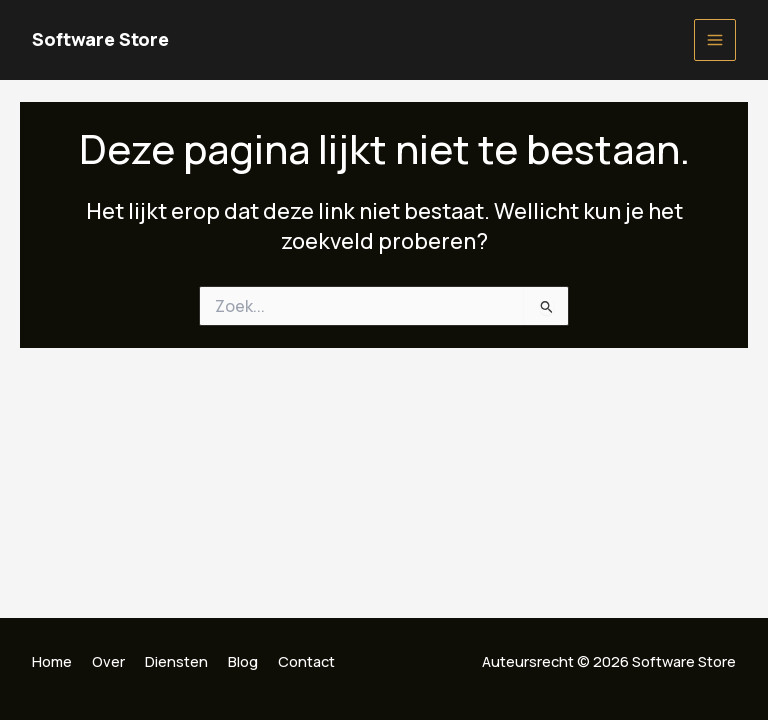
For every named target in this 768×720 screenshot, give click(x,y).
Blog (243, 661)
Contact (306, 661)
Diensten (176, 661)
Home (52, 661)
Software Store (100, 39)
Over (108, 661)
